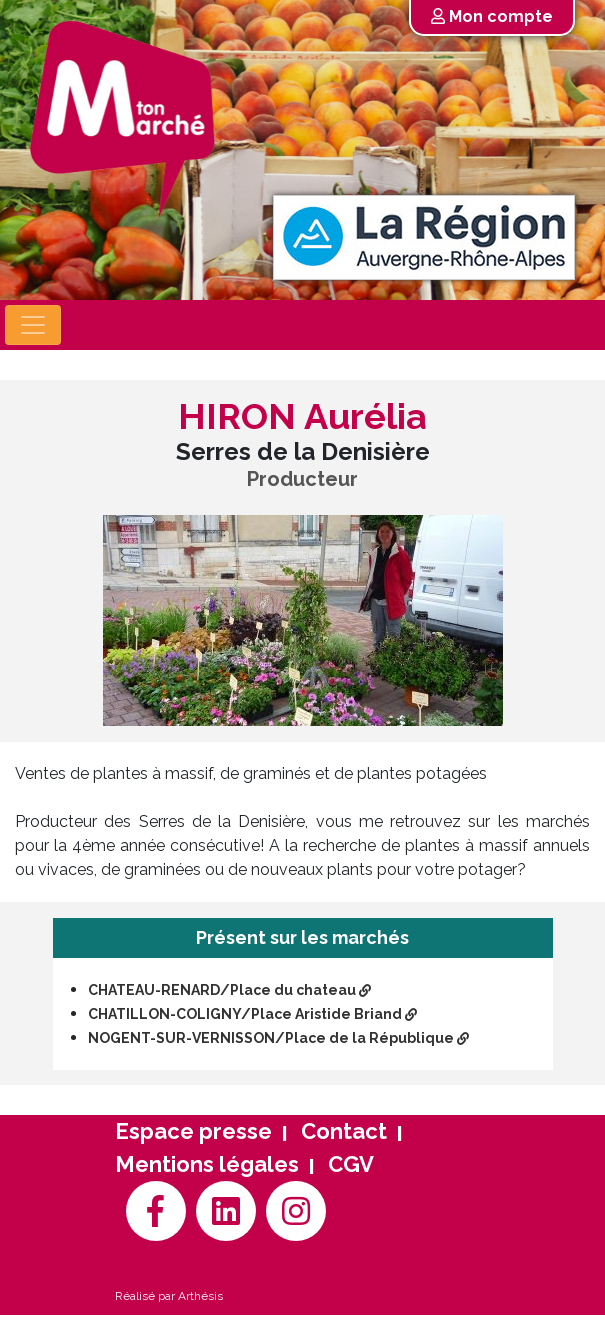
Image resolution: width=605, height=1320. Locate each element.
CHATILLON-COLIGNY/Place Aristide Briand (252, 1014)
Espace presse (193, 1131)
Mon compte (492, 16)
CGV (351, 1164)
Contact (344, 1131)
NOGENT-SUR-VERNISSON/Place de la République (278, 1038)
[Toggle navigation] (33, 325)
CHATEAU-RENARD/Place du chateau (229, 990)
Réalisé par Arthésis (169, 1296)
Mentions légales (207, 1164)
